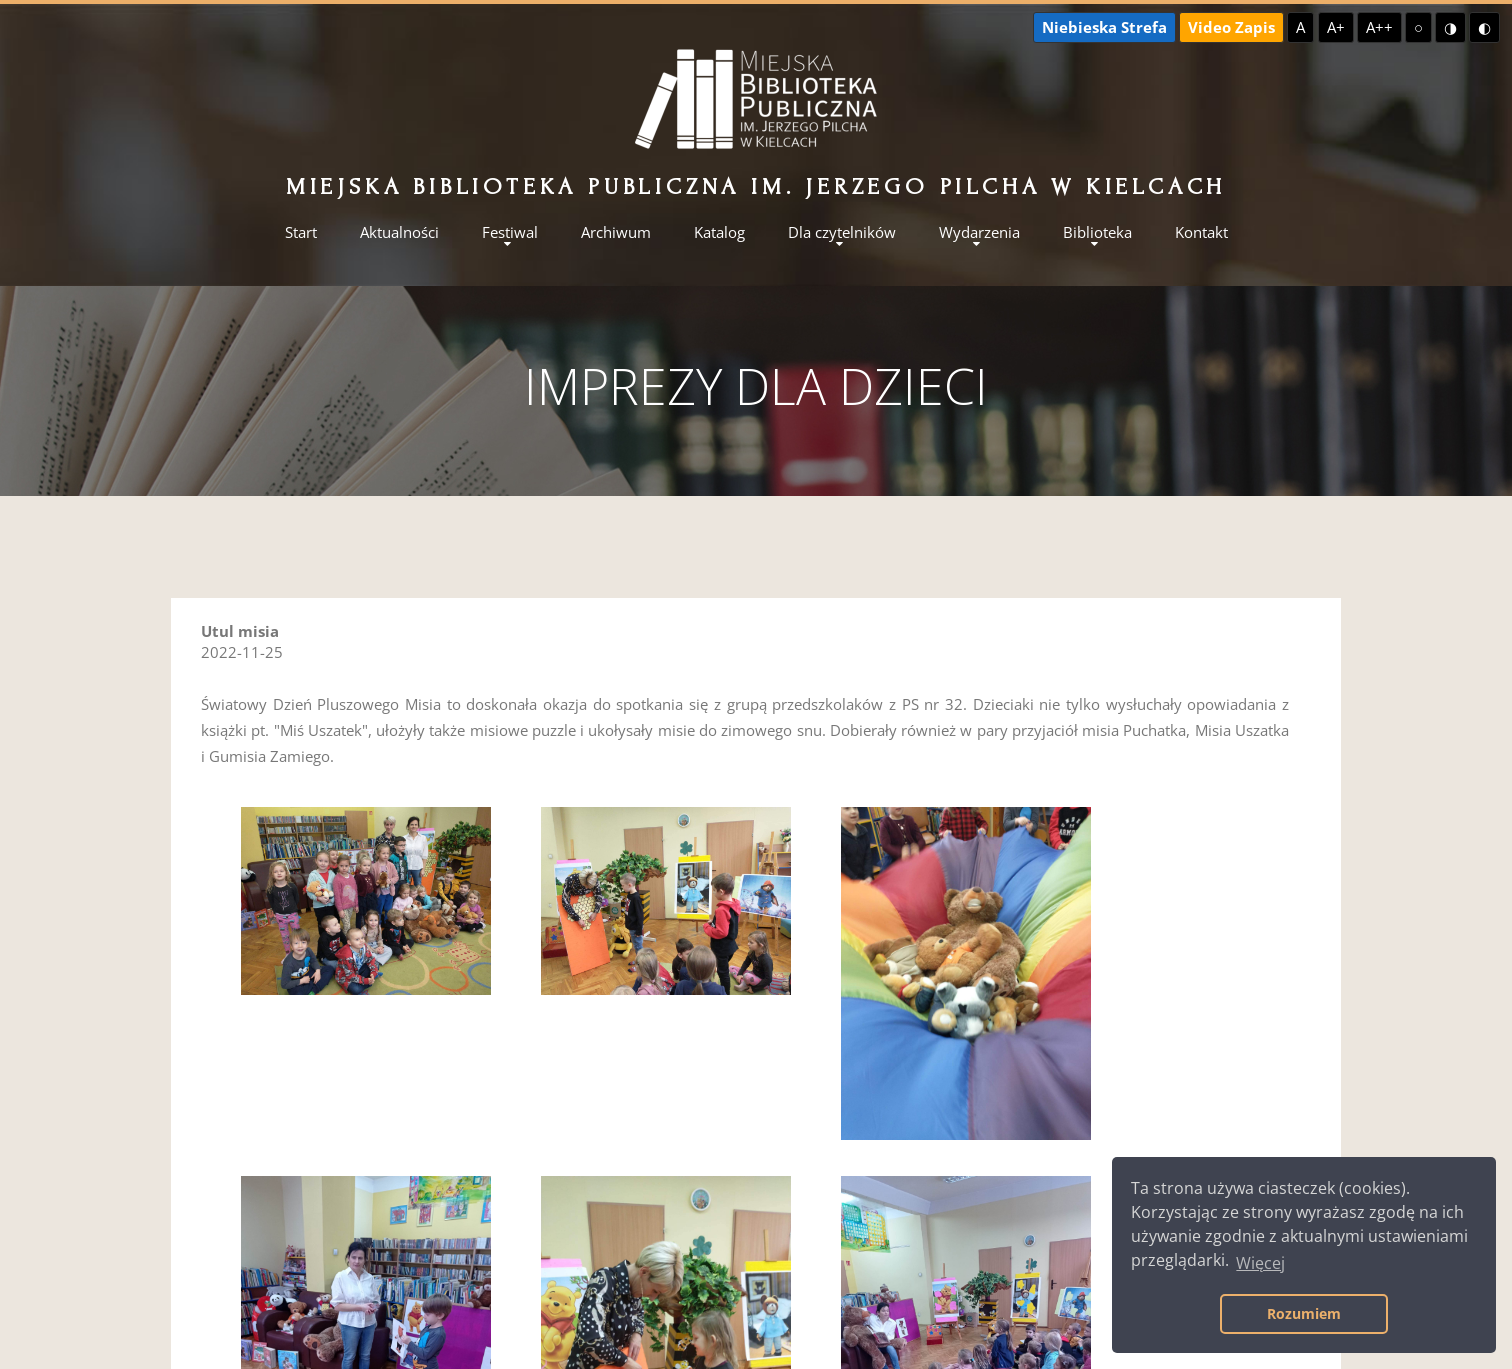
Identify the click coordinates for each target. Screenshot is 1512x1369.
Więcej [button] (1260, 1263)
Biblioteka (1097, 232)
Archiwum (616, 232)
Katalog (719, 232)
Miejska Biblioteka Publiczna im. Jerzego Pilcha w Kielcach (756, 186)
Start (301, 232)
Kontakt (1201, 232)
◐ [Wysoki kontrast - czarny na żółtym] (1484, 27)
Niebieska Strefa (1104, 27)
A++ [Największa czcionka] (1379, 27)
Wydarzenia (979, 232)
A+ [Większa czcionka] (1336, 27)
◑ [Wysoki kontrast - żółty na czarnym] (1450, 27)
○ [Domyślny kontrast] (1418, 27)
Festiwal (510, 232)
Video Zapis (1231, 27)
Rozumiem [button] (1304, 1313)
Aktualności (399, 232)
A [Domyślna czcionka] (1300, 27)
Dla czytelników (842, 232)
